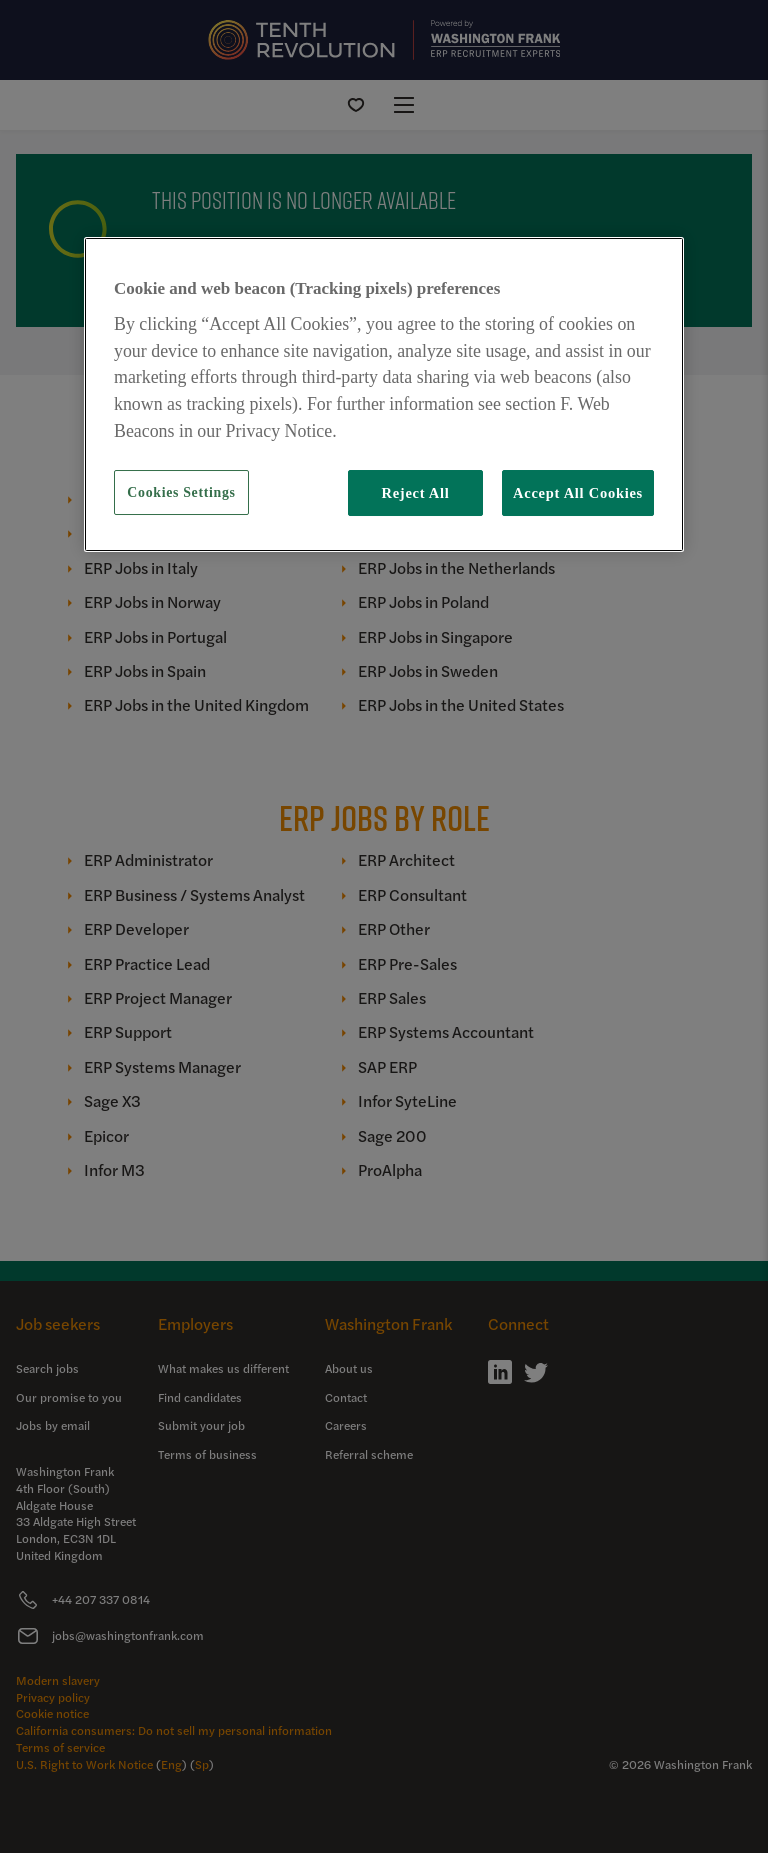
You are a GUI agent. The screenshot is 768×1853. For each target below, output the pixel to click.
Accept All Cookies (578, 493)
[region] (384, 394)
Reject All (415, 493)
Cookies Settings (181, 492)
